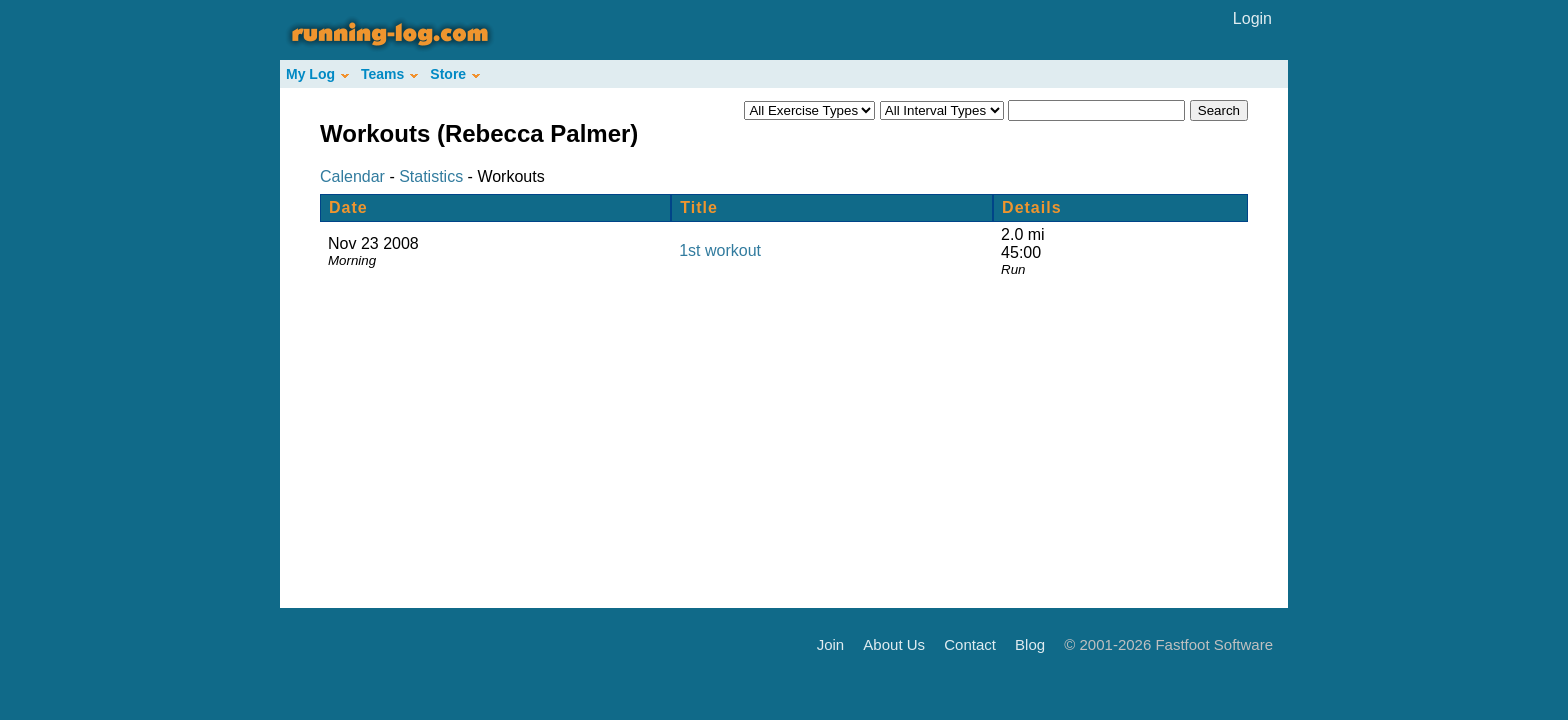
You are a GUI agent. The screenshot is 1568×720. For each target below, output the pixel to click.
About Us (894, 643)
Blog (1030, 643)
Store (455, 74)
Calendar (352, 176)
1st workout (720, 250)
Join (831, 643)
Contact (970, 643)
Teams (389, 74)
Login (1252, 18)
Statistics (431, 176)
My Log (317, 74)
